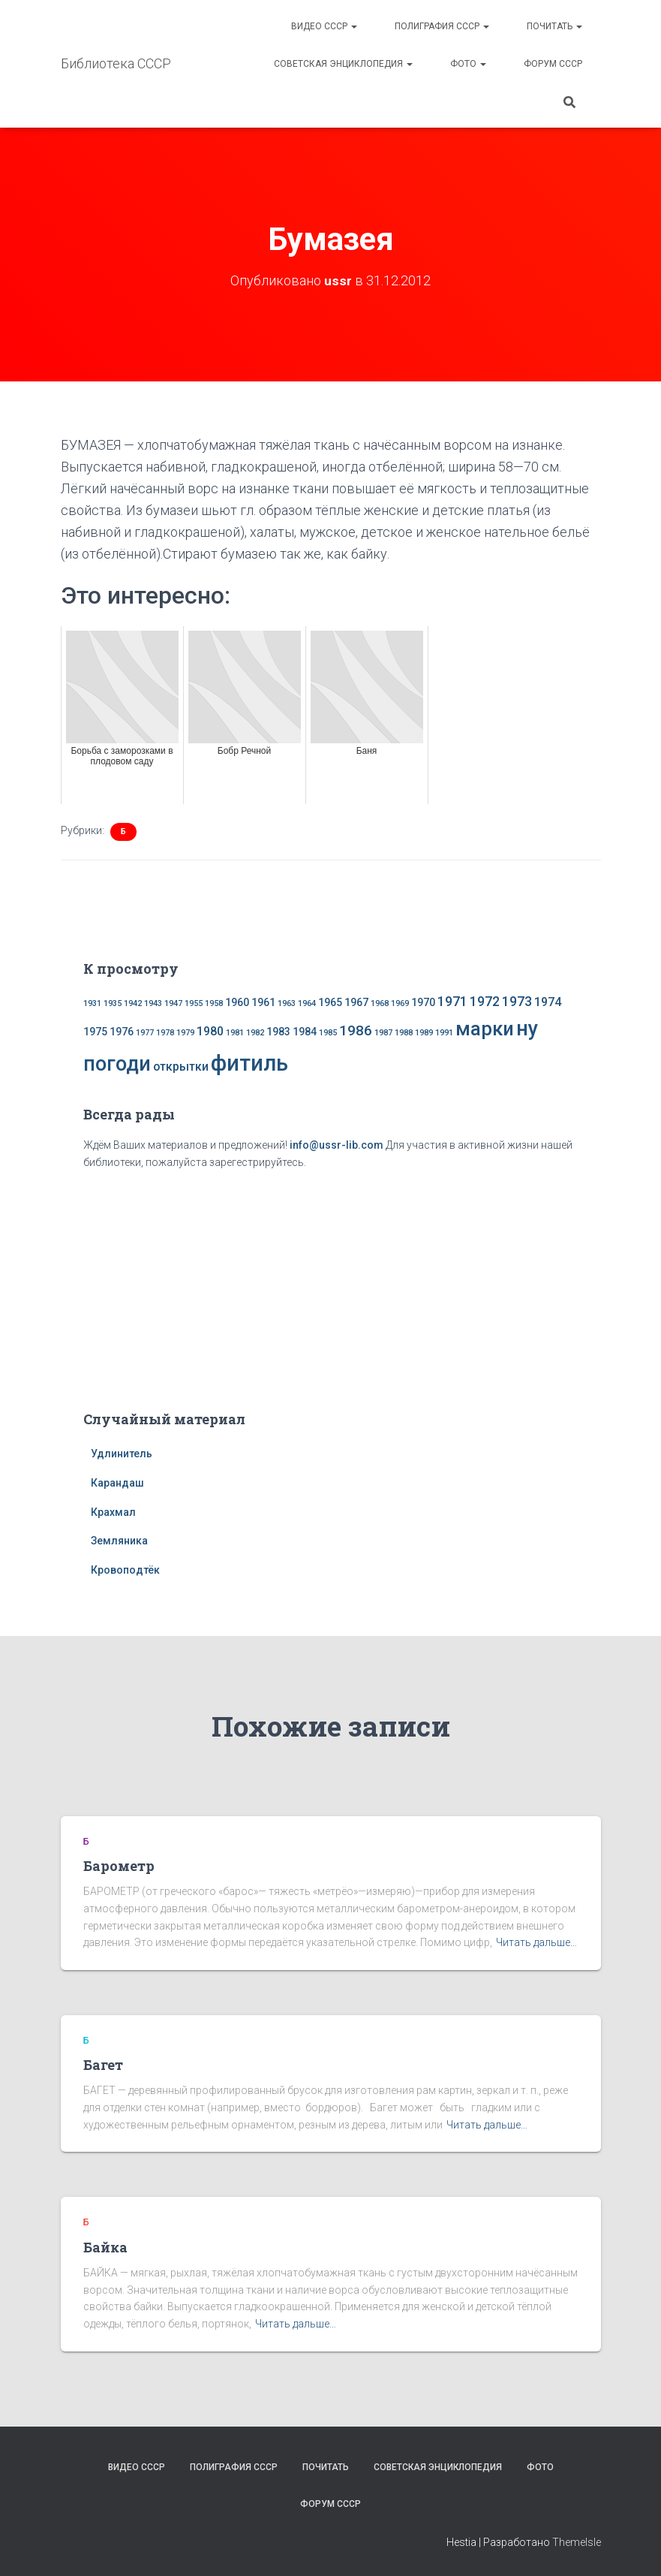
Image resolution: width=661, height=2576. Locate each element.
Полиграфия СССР (442, 26)
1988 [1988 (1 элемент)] (404, 1033)
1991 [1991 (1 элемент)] (444, 1033)
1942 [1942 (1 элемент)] (133, 1003)
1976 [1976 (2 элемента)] (122, 1032)
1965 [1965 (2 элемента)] (330, 1002)
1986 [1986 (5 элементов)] (355, 1030)
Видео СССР (324, 26)
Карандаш (117, 1483)
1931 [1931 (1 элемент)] (92, 1003)
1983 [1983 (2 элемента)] (278, 1032)
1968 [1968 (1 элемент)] (380, 1003)
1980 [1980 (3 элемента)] (210, 1031)
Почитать (554, 26)
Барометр (119, 1866)
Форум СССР (553, 64)
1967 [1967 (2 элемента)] (356, 1002)
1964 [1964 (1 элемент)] (307, 1003)
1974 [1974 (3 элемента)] (547, 1002)
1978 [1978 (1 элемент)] (165, 1033)
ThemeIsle (576, 2542)
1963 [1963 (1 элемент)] (287, 1003)
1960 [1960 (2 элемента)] (237, 1002)
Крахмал (113, 1512)
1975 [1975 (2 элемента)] (95, 1032)
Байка (105, 2247)
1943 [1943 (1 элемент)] (153, 1003)
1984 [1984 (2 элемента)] (305, 1032)
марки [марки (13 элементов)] (484, 1028)
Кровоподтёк (125, 1570)
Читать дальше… (536, 1942)
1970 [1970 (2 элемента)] (423, 1002)
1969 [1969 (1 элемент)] (400, 1003)
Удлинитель (121, 1454)
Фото (468, 64)
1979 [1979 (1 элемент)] (185, 1033)
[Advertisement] (331, 1287)
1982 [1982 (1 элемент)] (255, 1033)
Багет (103, 2065)
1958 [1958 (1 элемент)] (214, 1003)
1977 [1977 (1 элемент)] (145, 1033)
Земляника (119, 1541)
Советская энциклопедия (343, 64)
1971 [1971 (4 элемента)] (452, 1001)
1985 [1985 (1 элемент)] (328, 1033)
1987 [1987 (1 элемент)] (383, 1033)
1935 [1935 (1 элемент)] (113, 1003)
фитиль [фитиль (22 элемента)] (249, 1063)
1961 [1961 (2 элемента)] (263, 1002)
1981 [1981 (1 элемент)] (235, 1033)
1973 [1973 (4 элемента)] (517, 1001)
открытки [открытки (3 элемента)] (181, 1066)
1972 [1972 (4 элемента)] (485, 1001)
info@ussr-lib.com (336, 1145)
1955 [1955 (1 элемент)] (194, 1003)
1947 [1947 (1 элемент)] (173, 1003)
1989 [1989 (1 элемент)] (424, 1033)
